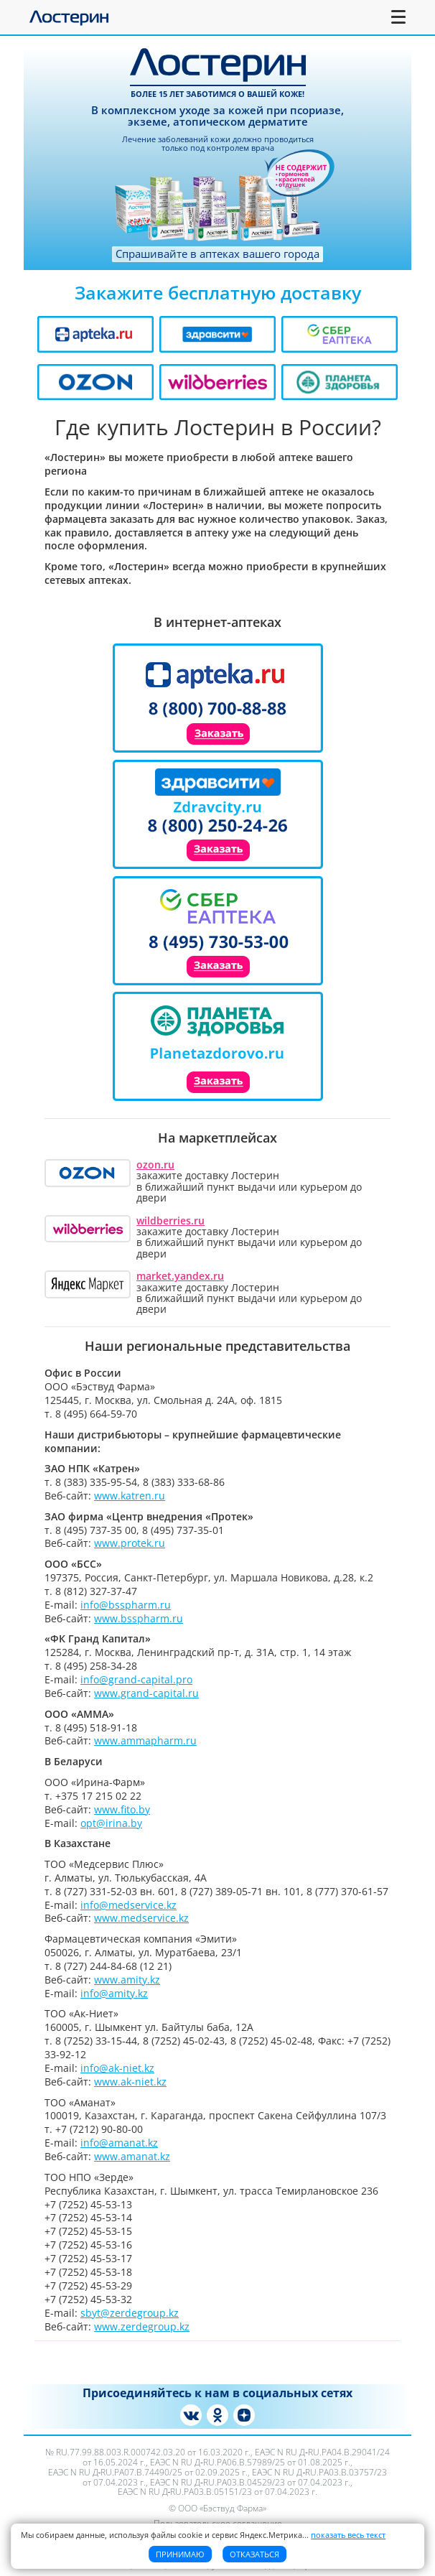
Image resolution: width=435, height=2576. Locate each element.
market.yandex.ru (180, 1276)
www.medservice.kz (141, 1918)
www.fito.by (122, 1809)
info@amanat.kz (119, 2142)
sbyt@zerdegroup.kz (129, 2313)
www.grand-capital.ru (146, 1693)
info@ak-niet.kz (117, 2068)
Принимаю (180, 2554)
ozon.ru (155, 1164)
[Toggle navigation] (399, 17)
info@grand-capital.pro (136, 1679)
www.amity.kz (127, 1979)
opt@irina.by (111, 1823)
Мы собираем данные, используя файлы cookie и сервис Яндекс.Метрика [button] (203, 2534)
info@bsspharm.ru (125, 1605)
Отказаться (254, 2554)
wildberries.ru (170, 1220)
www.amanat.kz (132, 2156)
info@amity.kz (114, 1993)
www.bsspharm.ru (138, 1618)
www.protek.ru (129, 1543)
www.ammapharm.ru (145, 1740)
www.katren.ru (129, 1495)
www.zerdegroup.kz (142, 2326)
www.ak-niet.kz (130, 2081)
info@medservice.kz (128, 1905)
